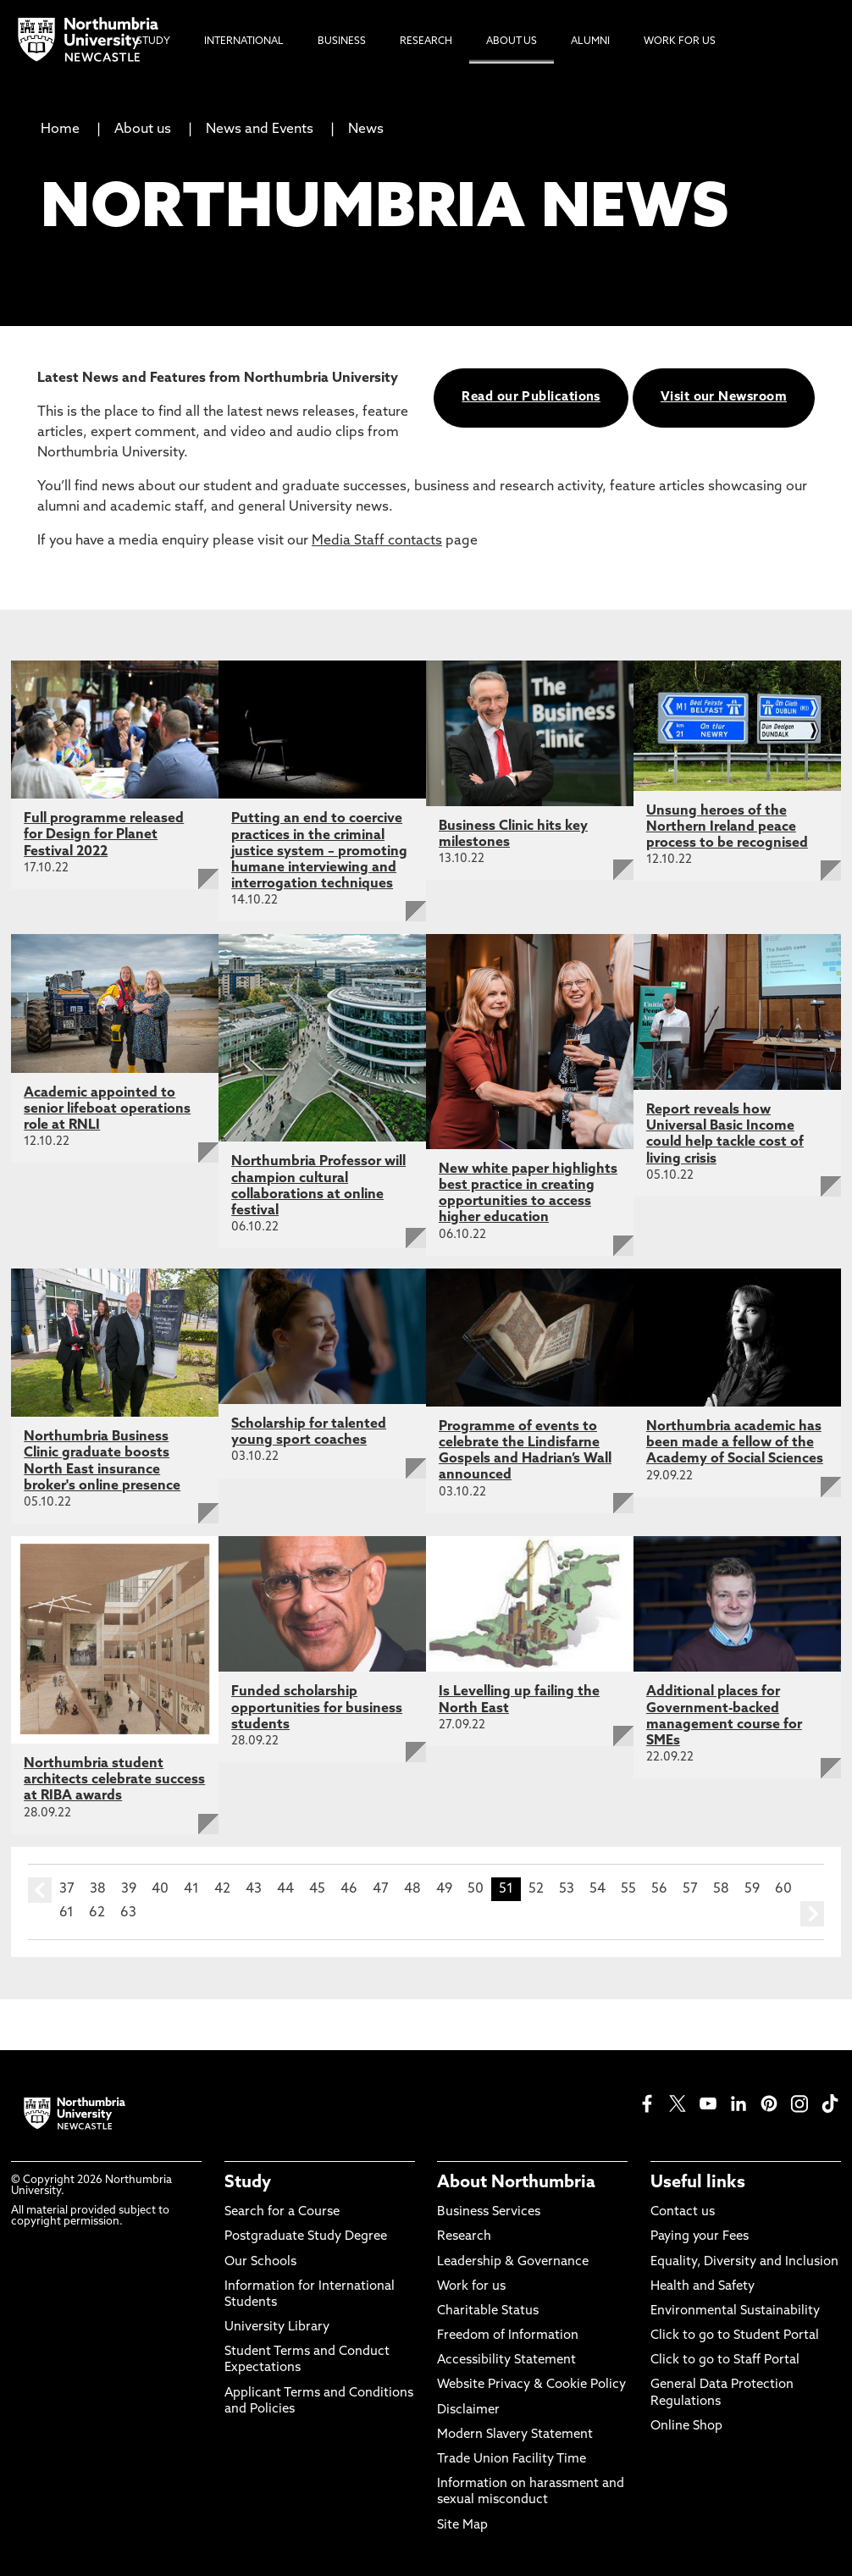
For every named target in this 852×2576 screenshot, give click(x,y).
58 (721, 1889)
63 (128, 1913)
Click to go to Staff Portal (724, 2360)
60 (783, 1889)
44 (285, 1889)
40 (160, 1889)
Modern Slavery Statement (515, 2435)
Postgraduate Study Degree (305, 2237)
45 (317, 1889)
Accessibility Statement (506, 2360)
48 (412, 1889)
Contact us (682, 2212)
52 (536, 1889)
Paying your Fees (699, 2237)
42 (222, 1889)
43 (254, 1889)
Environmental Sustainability (735, 2311)
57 (690, 1889)
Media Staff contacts (377, 541)
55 (628, 1889)
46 (348, 1889)
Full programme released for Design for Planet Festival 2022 (104, 835)
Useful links (697, 2183)
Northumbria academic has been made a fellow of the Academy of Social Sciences (734, 1443)
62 (97, 1913)
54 (597, 1889)
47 (381, 1889)
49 (444, 1889)
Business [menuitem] (342, 41)
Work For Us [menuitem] (680, 41)
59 (752, 1889)
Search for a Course (282, 2212)
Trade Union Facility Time (511, 2459)
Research (464, 2237)
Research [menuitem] (426, 41)
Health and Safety (702, 2286)
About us (142, 129)
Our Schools (260, 2262)
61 (66, 1913)
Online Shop (686, 2426)
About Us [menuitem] (511, 41)
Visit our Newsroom (724, 397)
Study (247, 2183)
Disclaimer (468, 2410)
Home (60, 129)
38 (98, 1889)
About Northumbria (516, 2183)
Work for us (471, 2286)
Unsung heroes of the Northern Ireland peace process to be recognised (727, 827)
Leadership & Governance (513, 2262)
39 (128, 1889)
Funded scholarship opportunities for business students (316, 1708)
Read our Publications (531, 397)
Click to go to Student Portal (734, 2336)
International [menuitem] (244, 41)
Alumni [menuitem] (590, 41)
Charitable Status (488, 2311)
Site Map (462, 2525)
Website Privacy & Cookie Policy (531, 2385)
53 (566, 1889)
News (366, 129)
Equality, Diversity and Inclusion (744, 2262)
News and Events (259, 129)
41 (191, 1889)
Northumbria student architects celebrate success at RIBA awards (114, 1780)
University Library (276, 2327)
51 (506, 1889)
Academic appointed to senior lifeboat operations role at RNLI (107, 1109)
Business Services (488, 2212)
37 (67, 1889)
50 (475, 1889)
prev (40, 1890)
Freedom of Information (507, 2336)
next (812, 1913)
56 (659, 1889)
